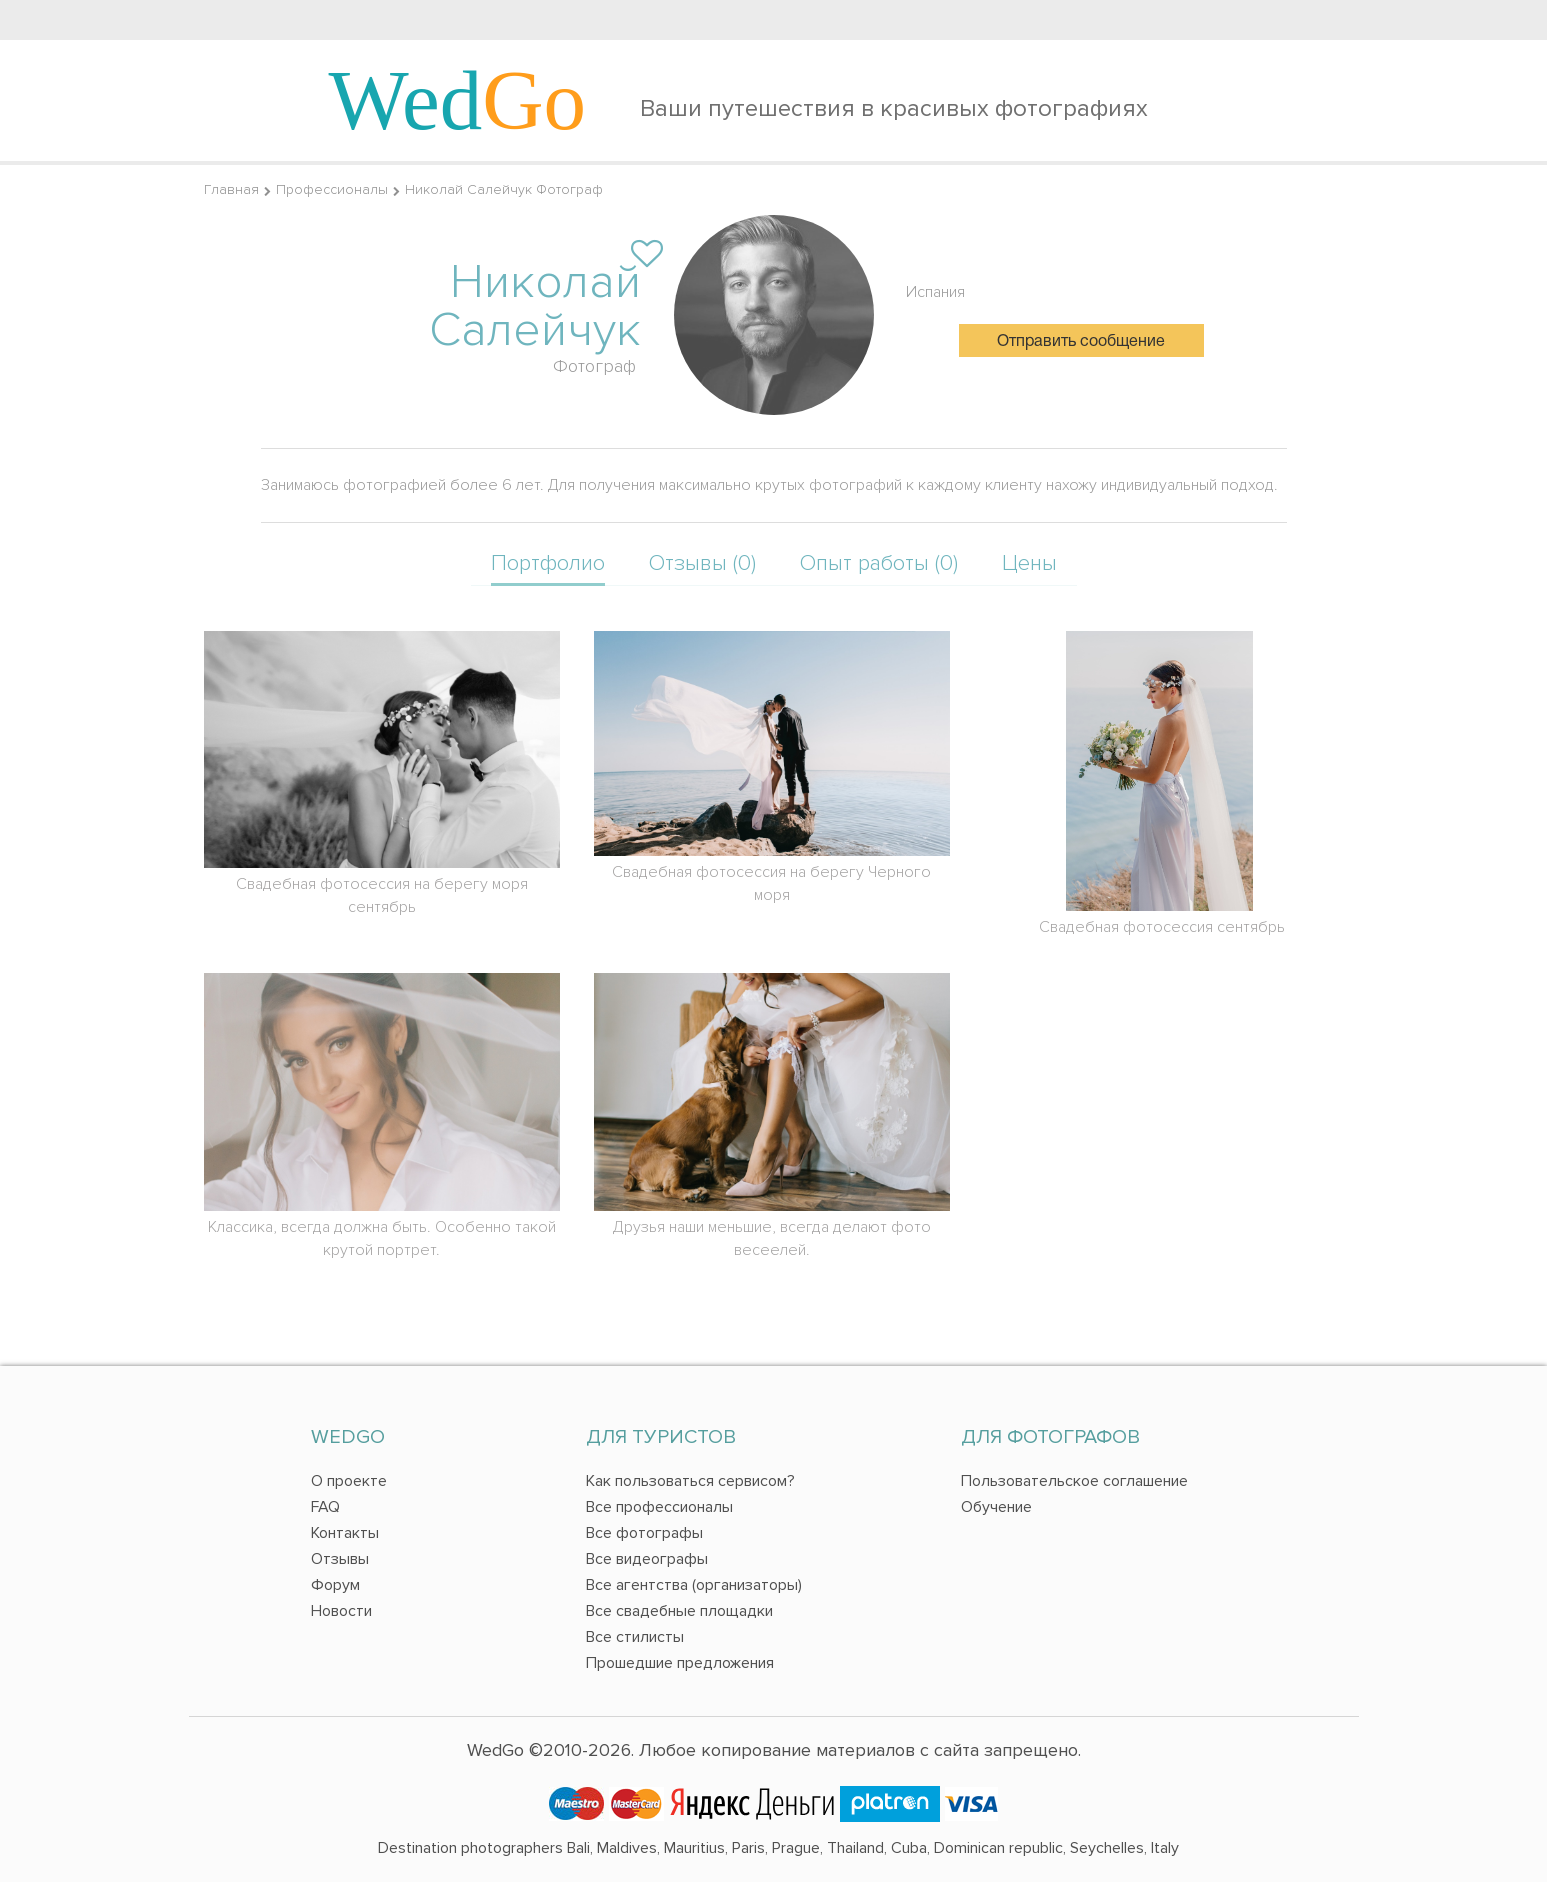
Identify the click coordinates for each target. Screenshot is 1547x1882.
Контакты (345, 1533)
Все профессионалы (659, 1507)
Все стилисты (635, 1637)
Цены (1029, 563)
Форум (335, 1585)
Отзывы (340, 1559)
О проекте (349, 1481)
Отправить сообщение (1081, 342)
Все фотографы (644, 1533)
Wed (458, 100)
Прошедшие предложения (680, 1663)
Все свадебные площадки (679, 1611)
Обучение (996, 1507)
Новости (341, 1611)
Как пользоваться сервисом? (690, 1481)
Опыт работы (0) (879, 563)
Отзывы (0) (702, 563)
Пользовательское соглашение (1074, 1481)
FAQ (325, 1507)
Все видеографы (647, 1559)
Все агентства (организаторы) (694, 1585)
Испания (935, 292)
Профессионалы (332, 189)
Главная (231, 189)
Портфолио (548, 563)
